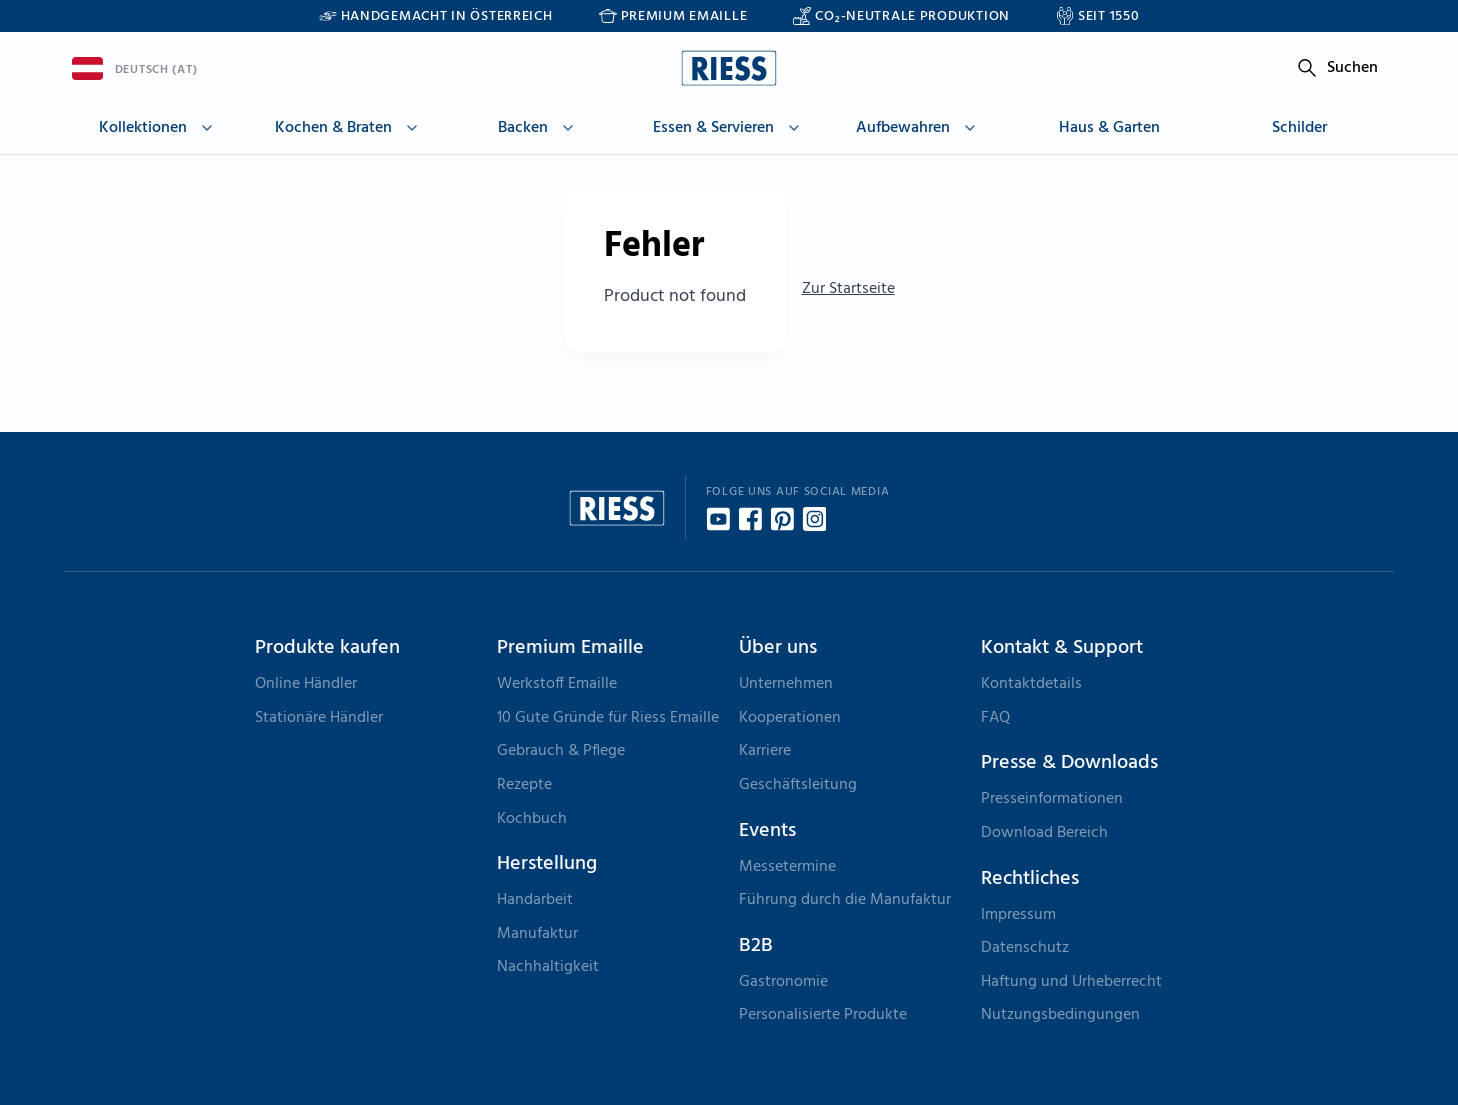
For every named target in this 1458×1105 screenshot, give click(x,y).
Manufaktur (537, 934)
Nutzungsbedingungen (1060, 1015)
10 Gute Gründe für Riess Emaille (608, 718)
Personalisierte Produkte (823, 1015)
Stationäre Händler (319, 718)
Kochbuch (532, 819)
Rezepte (524, 785)
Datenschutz (1025, 948)
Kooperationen (790, 718)
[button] (159, 131)
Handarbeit (535, 900)
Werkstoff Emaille (557, 684)
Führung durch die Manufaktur (845, 900)
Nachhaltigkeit (548, 967)
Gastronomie (783, 982)
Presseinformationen (1052, 799)
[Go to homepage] (729, 68)
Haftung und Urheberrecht (1071, 982)
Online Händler (306, 684)
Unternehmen (786, 684)
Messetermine (787, 867)
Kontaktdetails (1031, 684)
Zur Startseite (848, 289)
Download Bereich (1044, 833)
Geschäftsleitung (798, 785)
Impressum (1018, 915)
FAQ (995, 718)
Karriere (765, 751)
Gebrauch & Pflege (561, 751)
